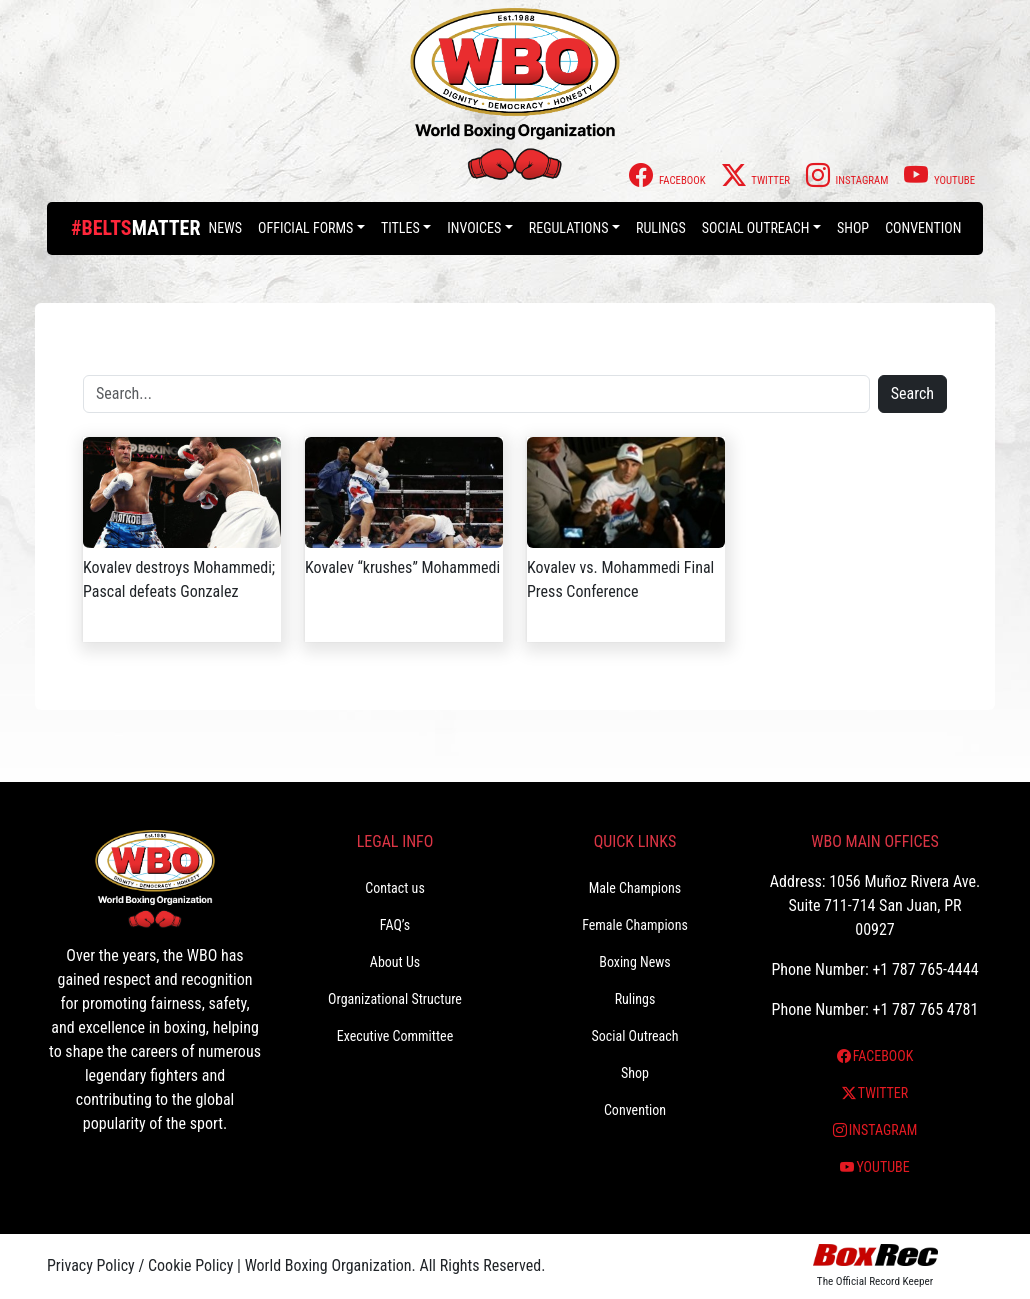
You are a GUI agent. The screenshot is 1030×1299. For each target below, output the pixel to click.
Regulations (569, 228)
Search (912, 393)
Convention (923, 228)
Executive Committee (395, 1036)
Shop (853, 228)
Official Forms (305, 228)
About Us (395, 962)
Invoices (474, 228)
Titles (400, 228)
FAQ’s (395, 925)
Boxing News (635, 962)
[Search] (476, 394)
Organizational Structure (395, 999)
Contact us (395, 888)
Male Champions (635, 888)
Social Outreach (756, 228)
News (225, 228)
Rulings (661, 228)
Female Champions (635, 925)
